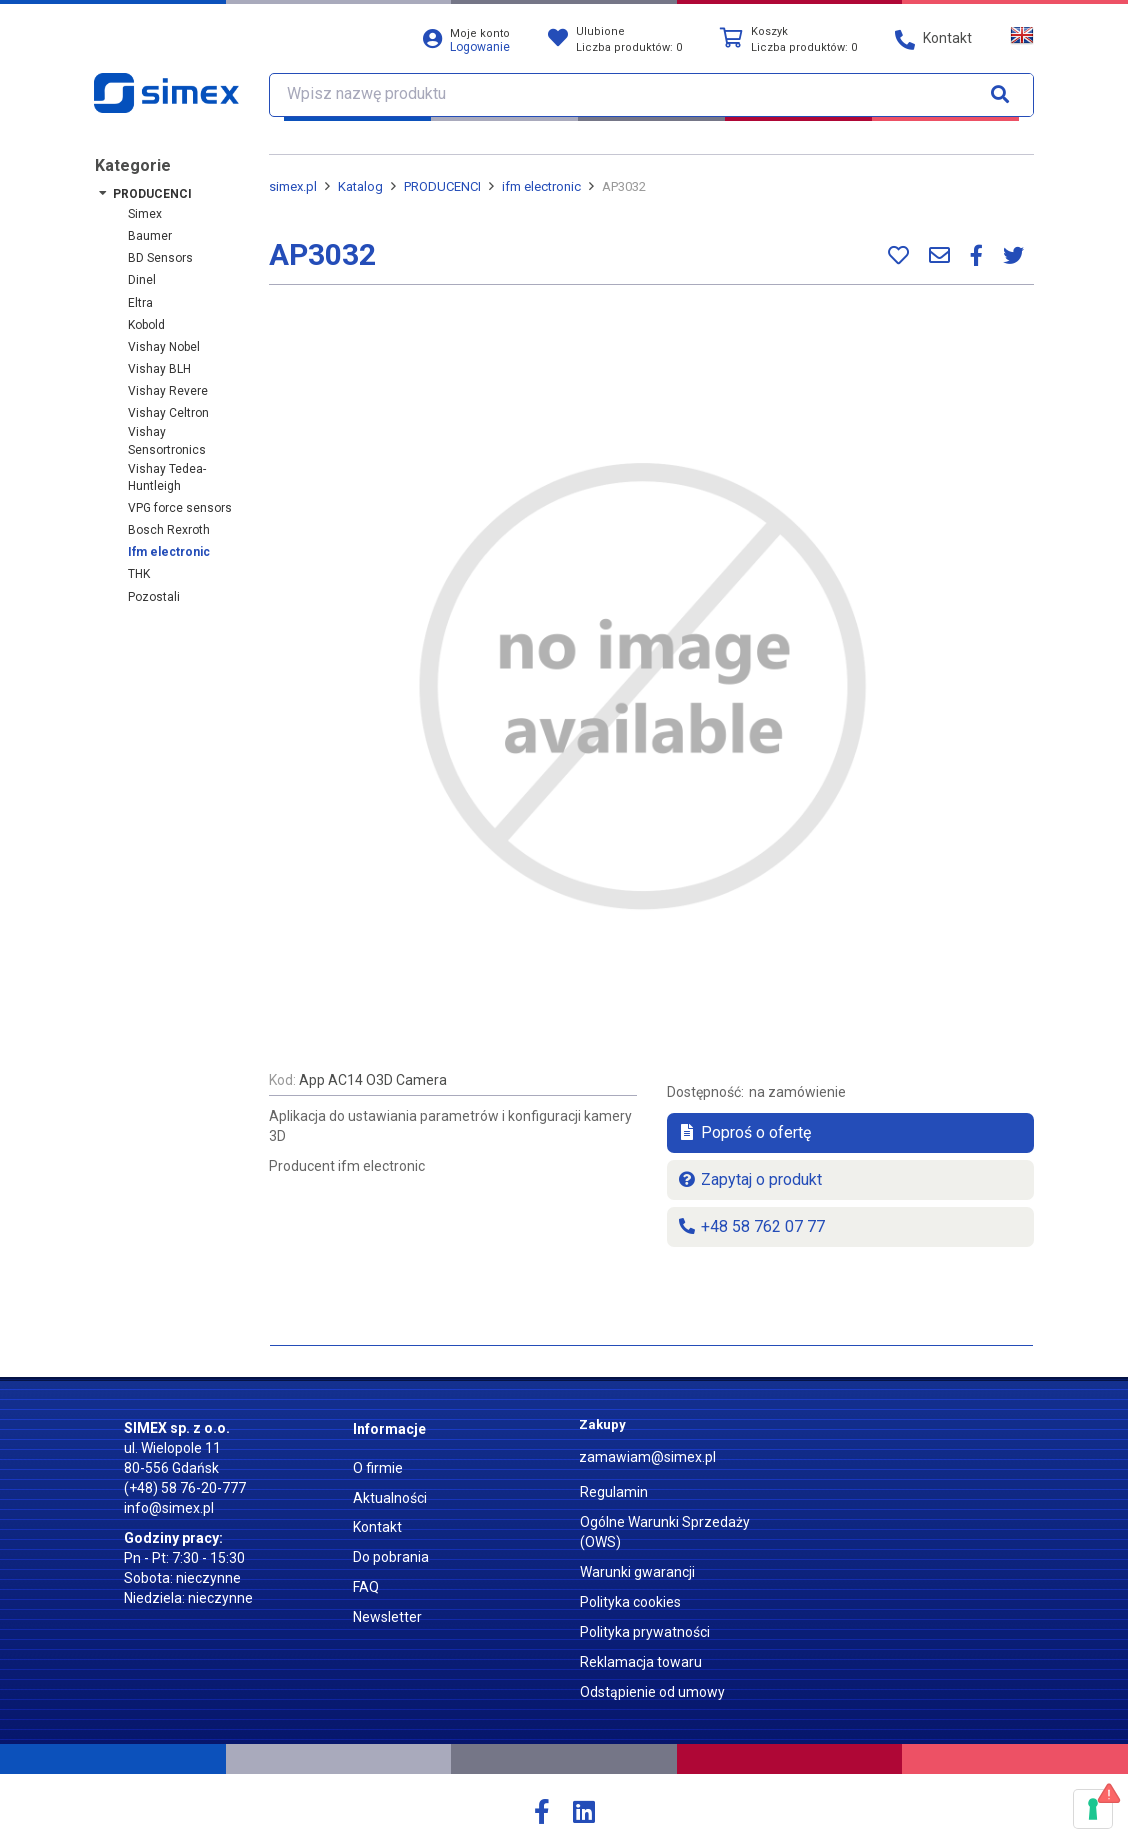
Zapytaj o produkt (749, 1179)
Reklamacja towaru (641, 1662)
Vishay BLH (159, 369)
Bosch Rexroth (169, 530)
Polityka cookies (630, 1602)
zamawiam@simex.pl (647, 1457)
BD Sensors (160, 258)
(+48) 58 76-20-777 (185, 1488)
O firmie (378, 1468)
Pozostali (154, 597)
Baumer (150, 236)
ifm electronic (169, 552)
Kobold (146, 325)
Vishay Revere (168, 391)
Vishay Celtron (168, 413)
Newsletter (387, 1617)
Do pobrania (391, 1557)
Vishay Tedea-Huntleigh (167, 477)
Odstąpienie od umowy (652, 1692)
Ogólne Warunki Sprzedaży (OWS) (665, 1532)
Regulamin (614, 1492)
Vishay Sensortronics (167, 440)
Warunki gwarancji (637, 1572)
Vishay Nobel (164, 347)
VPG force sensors (180, 508)
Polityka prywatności (645, 1632)
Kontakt (377, 1527)
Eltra (140, 303)
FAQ (366, 1587)
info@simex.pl (169, 1508)
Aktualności (390, 1498)
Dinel (142, 280)
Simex (145, 214)
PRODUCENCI (152, 194)
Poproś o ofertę (744, 1132)
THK (139, 574)
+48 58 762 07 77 (751, 1226)
